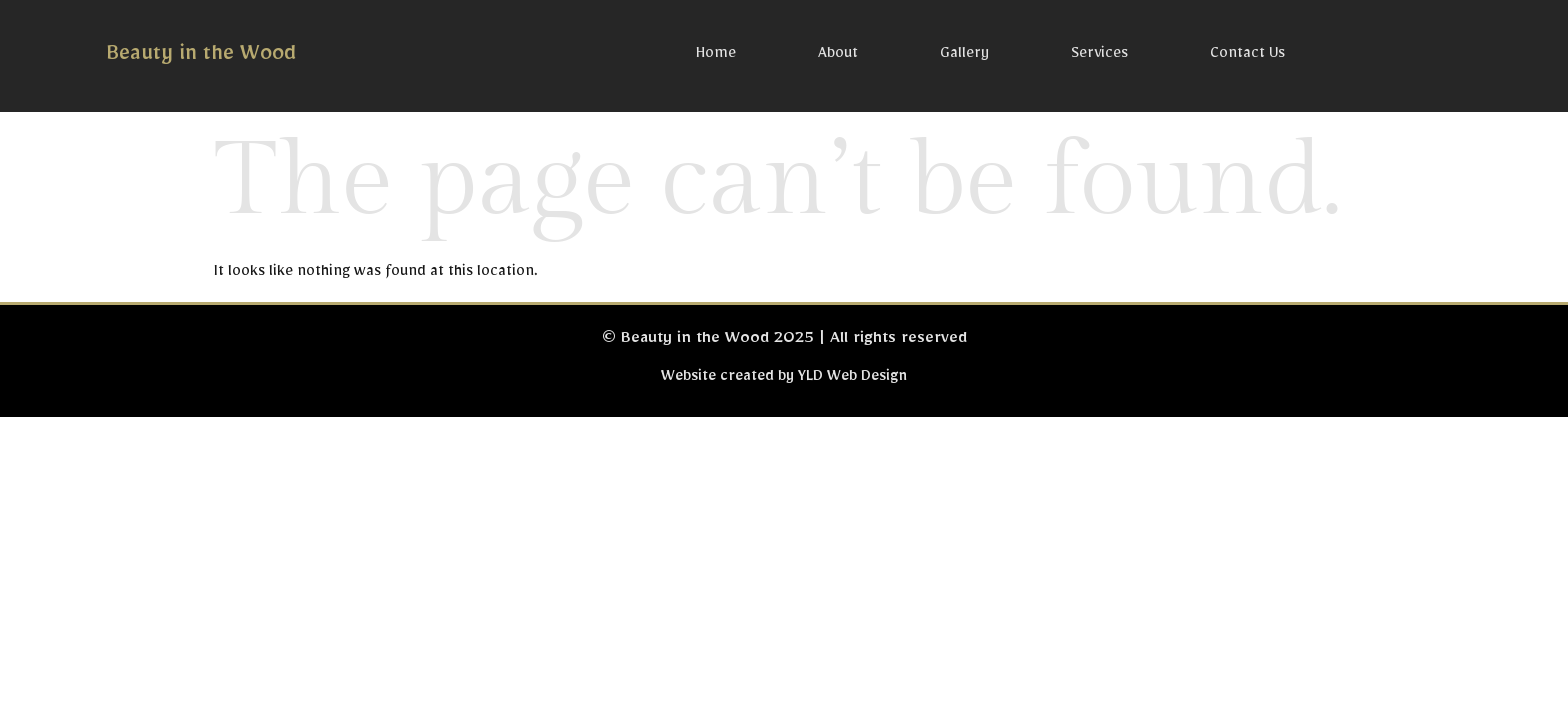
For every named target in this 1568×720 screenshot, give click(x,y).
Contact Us (1247, 56)
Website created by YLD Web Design (784, 379)
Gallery (964, 56)
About (838, 56)
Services (1099, 56)
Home (716, 56)
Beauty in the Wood (201, 58)
